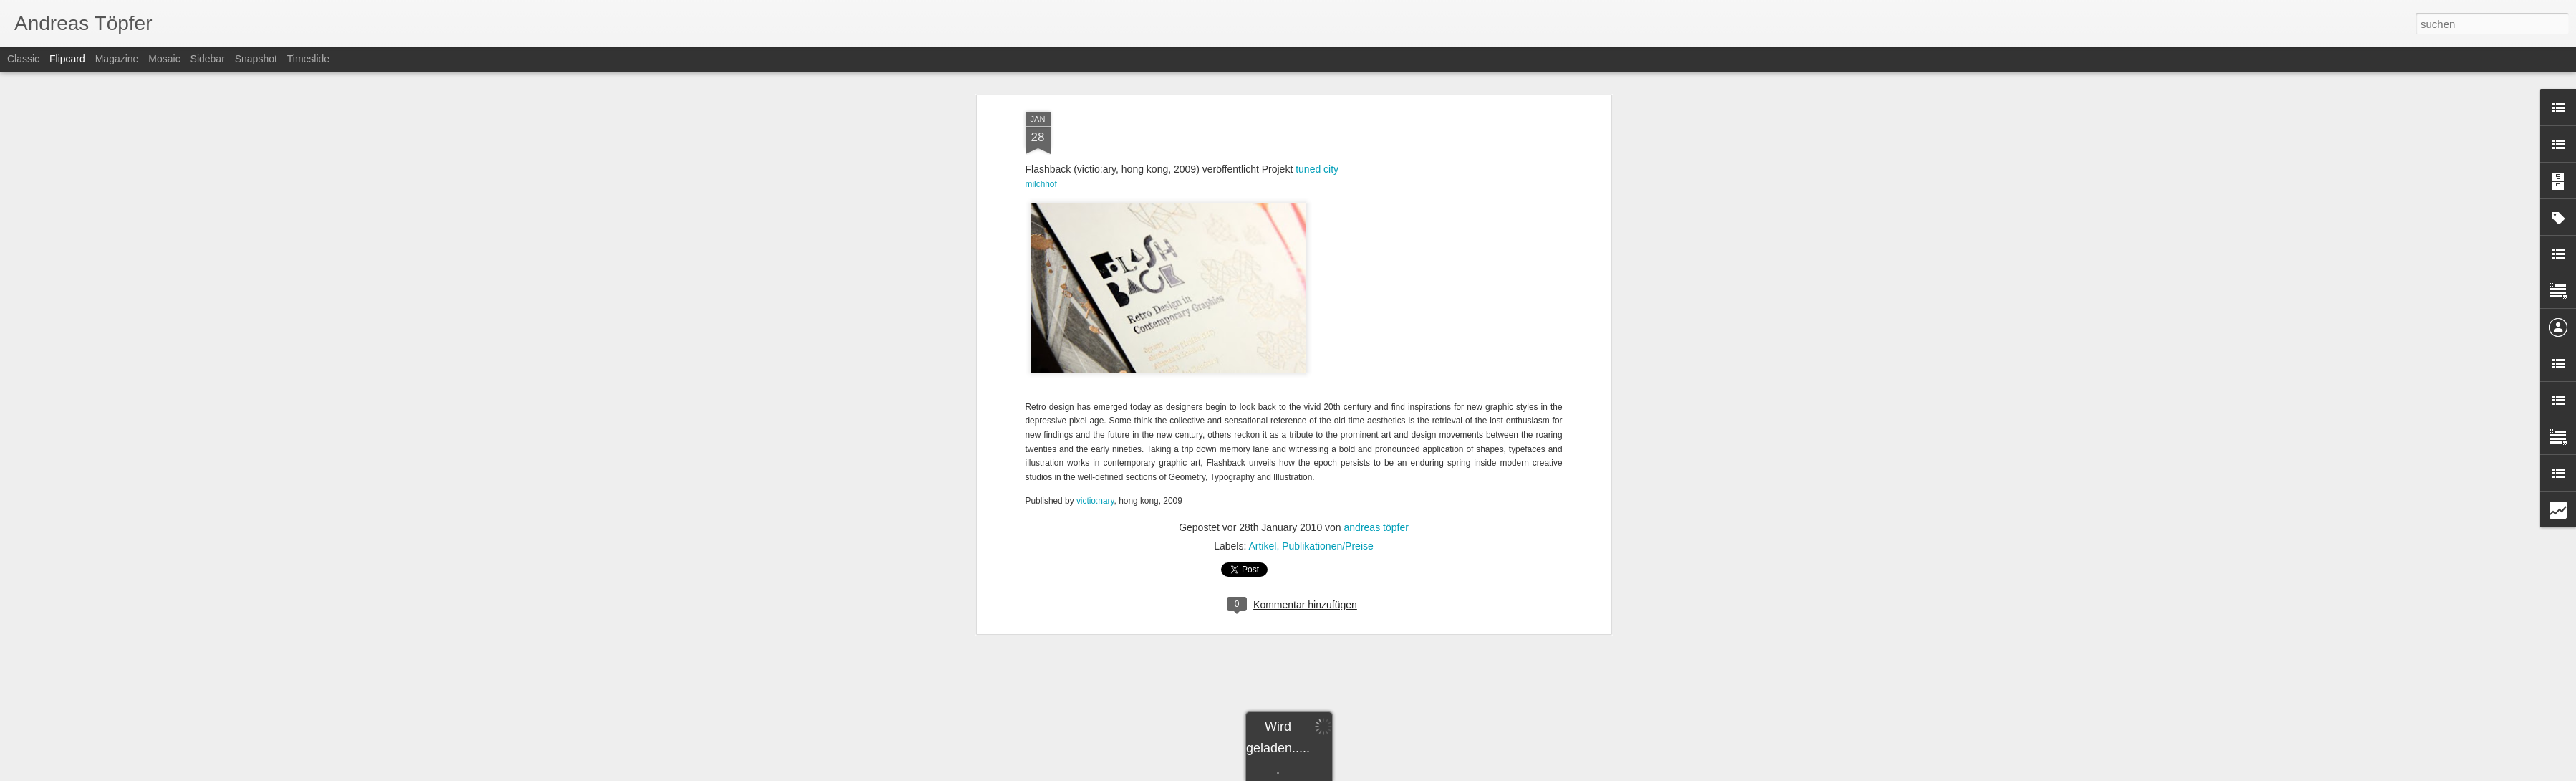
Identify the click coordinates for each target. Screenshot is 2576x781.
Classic (23, 58)
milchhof (1041, 149)
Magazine (117, 58)
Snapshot (256, 58)
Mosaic (164, 58)
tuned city (1317, 134)
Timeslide (308, 58)
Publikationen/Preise (1328, 511)
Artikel (1262, 511)
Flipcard (67, 58)
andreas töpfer (1376, 492)
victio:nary (1095, 466)
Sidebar (207, 58)
